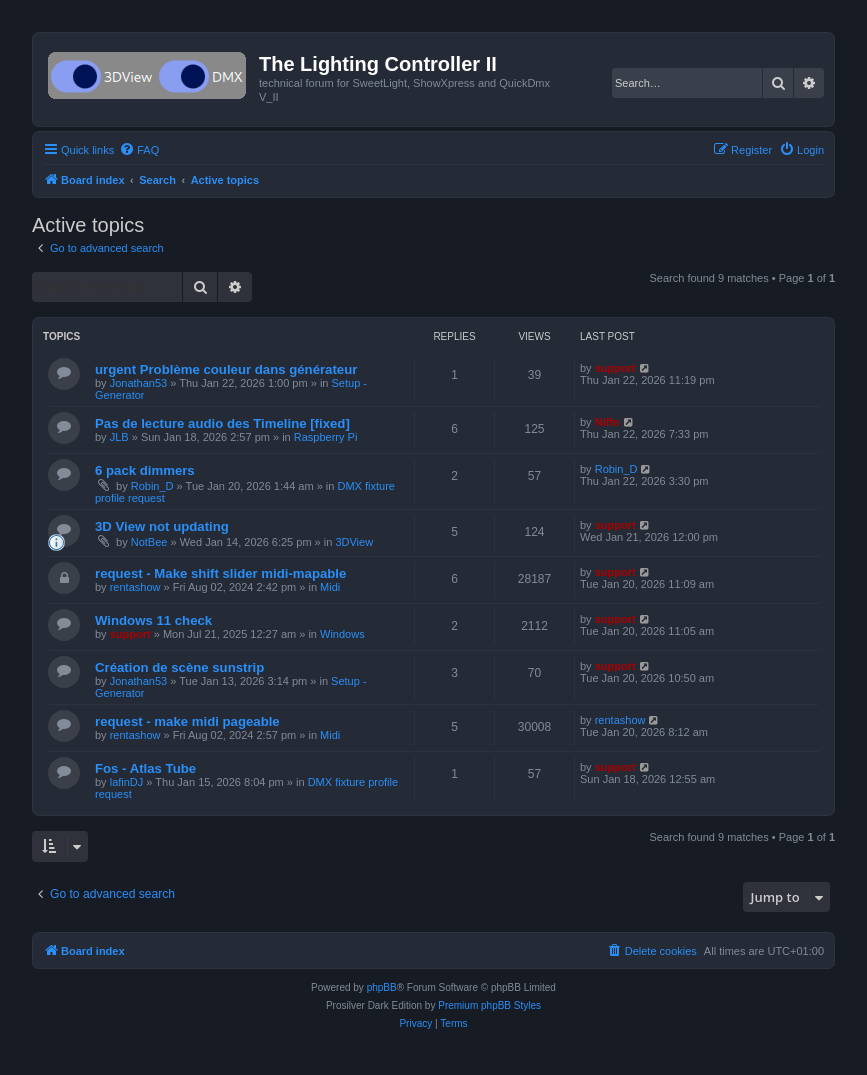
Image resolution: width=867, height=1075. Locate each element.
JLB (119, 437)
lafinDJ (127, 782)
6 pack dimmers (145, 470)
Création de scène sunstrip (179, 667)
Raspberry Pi (326, 437)
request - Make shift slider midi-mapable (220, 573)
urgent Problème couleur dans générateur (226, 369)
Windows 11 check (153, 620)
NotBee (149, 542)
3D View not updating (162, 526)
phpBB (382, 987)
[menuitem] (139, 150)
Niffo (607, 422)
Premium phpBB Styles (489, 1005)
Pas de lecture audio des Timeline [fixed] (222, 423)
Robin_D (152, 486)
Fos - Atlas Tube (145, 768)
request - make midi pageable (187, 721)
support (615, 368)
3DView (354, 542)
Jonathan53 (139, 383)
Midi (330, 587)
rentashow (135, 587)
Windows (342, 634)
